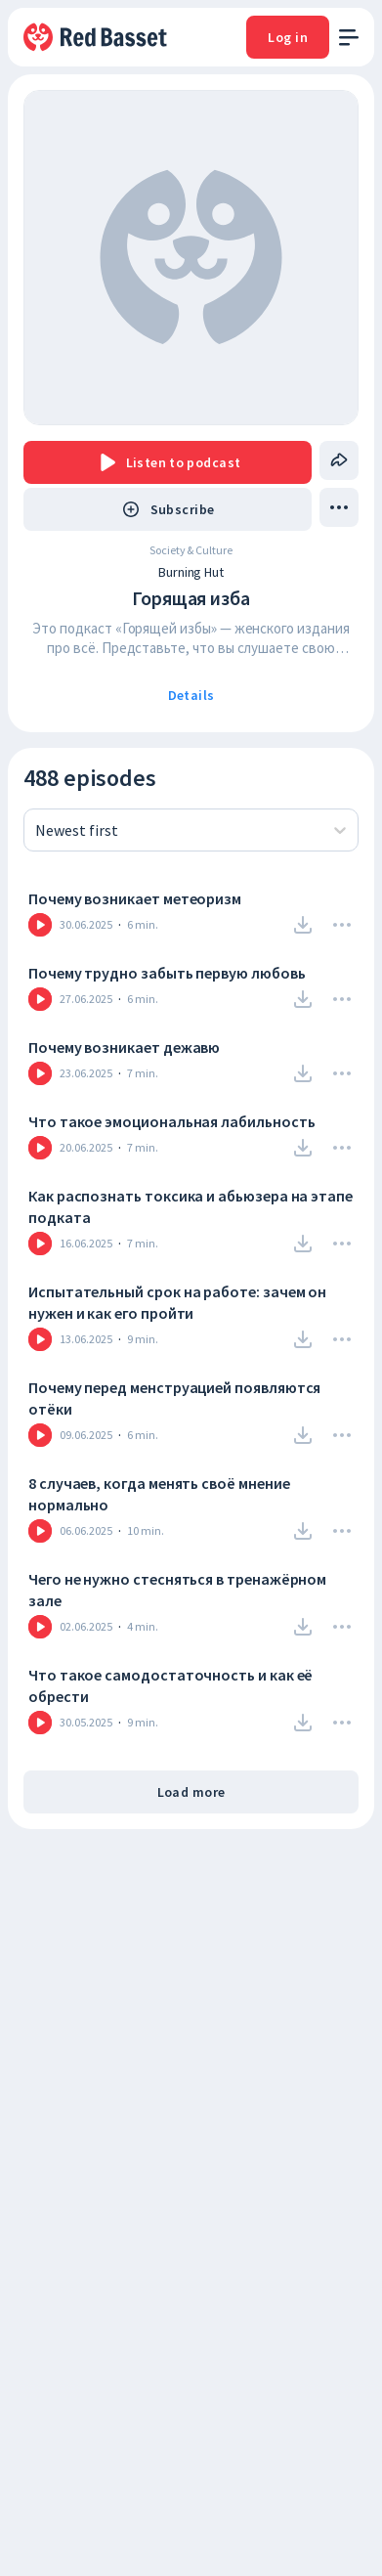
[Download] (303, 925)
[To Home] (96, 37)
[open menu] (349, 37)
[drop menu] (339, 507)
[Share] (339, 460)
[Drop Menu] (342, 925)
